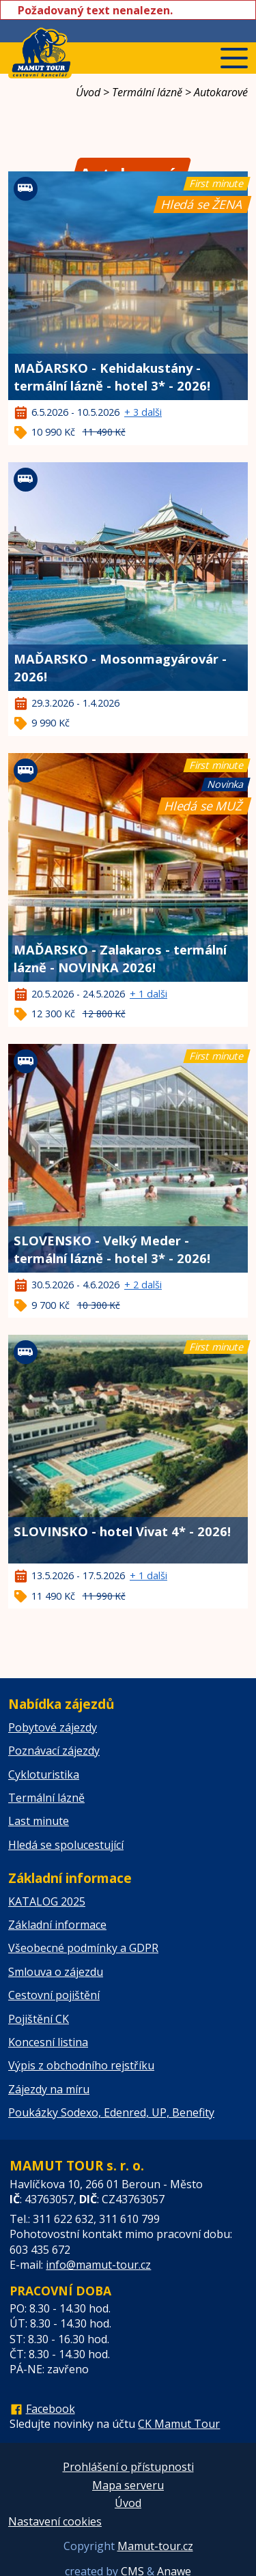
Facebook (50, 2408)
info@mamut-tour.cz (98, 2264)
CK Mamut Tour (179, 2423)
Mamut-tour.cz (155, 2545)
